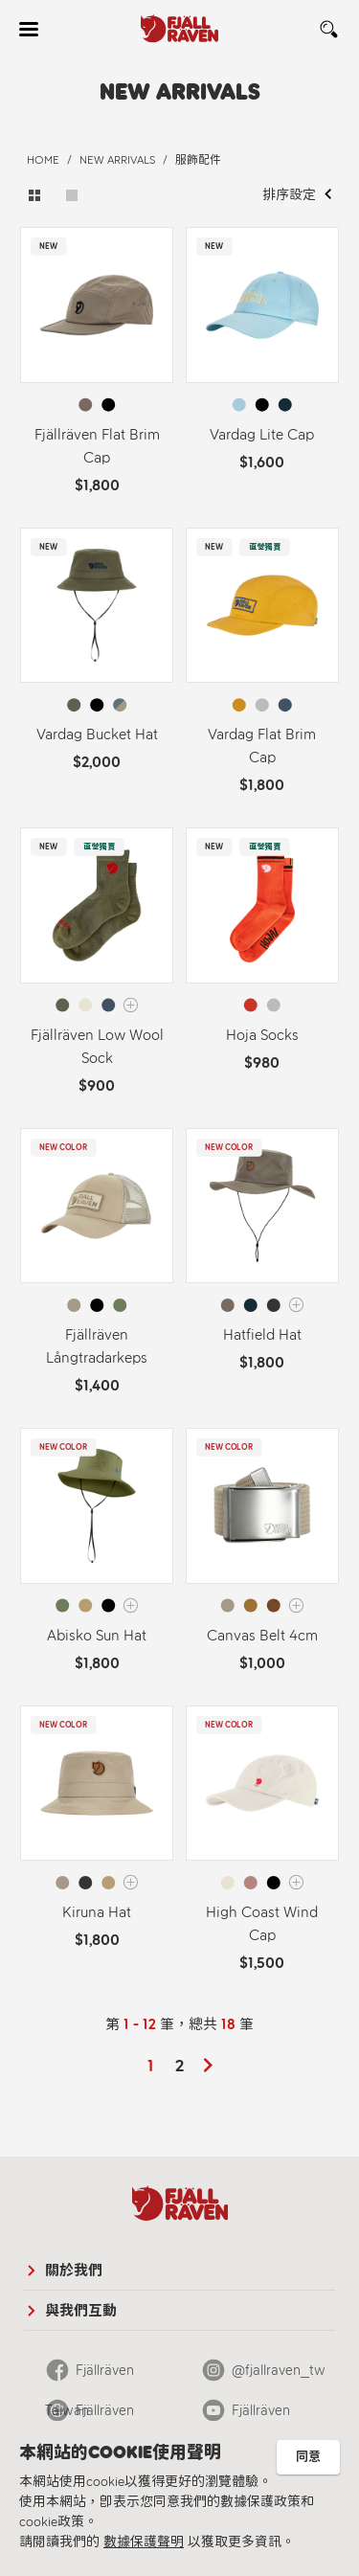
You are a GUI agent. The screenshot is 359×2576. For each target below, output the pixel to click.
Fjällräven (261, 2410)
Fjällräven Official (89, 2416)
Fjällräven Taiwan (89, 2375)
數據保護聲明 (143, 2542)
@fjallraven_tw (278, 2370)
